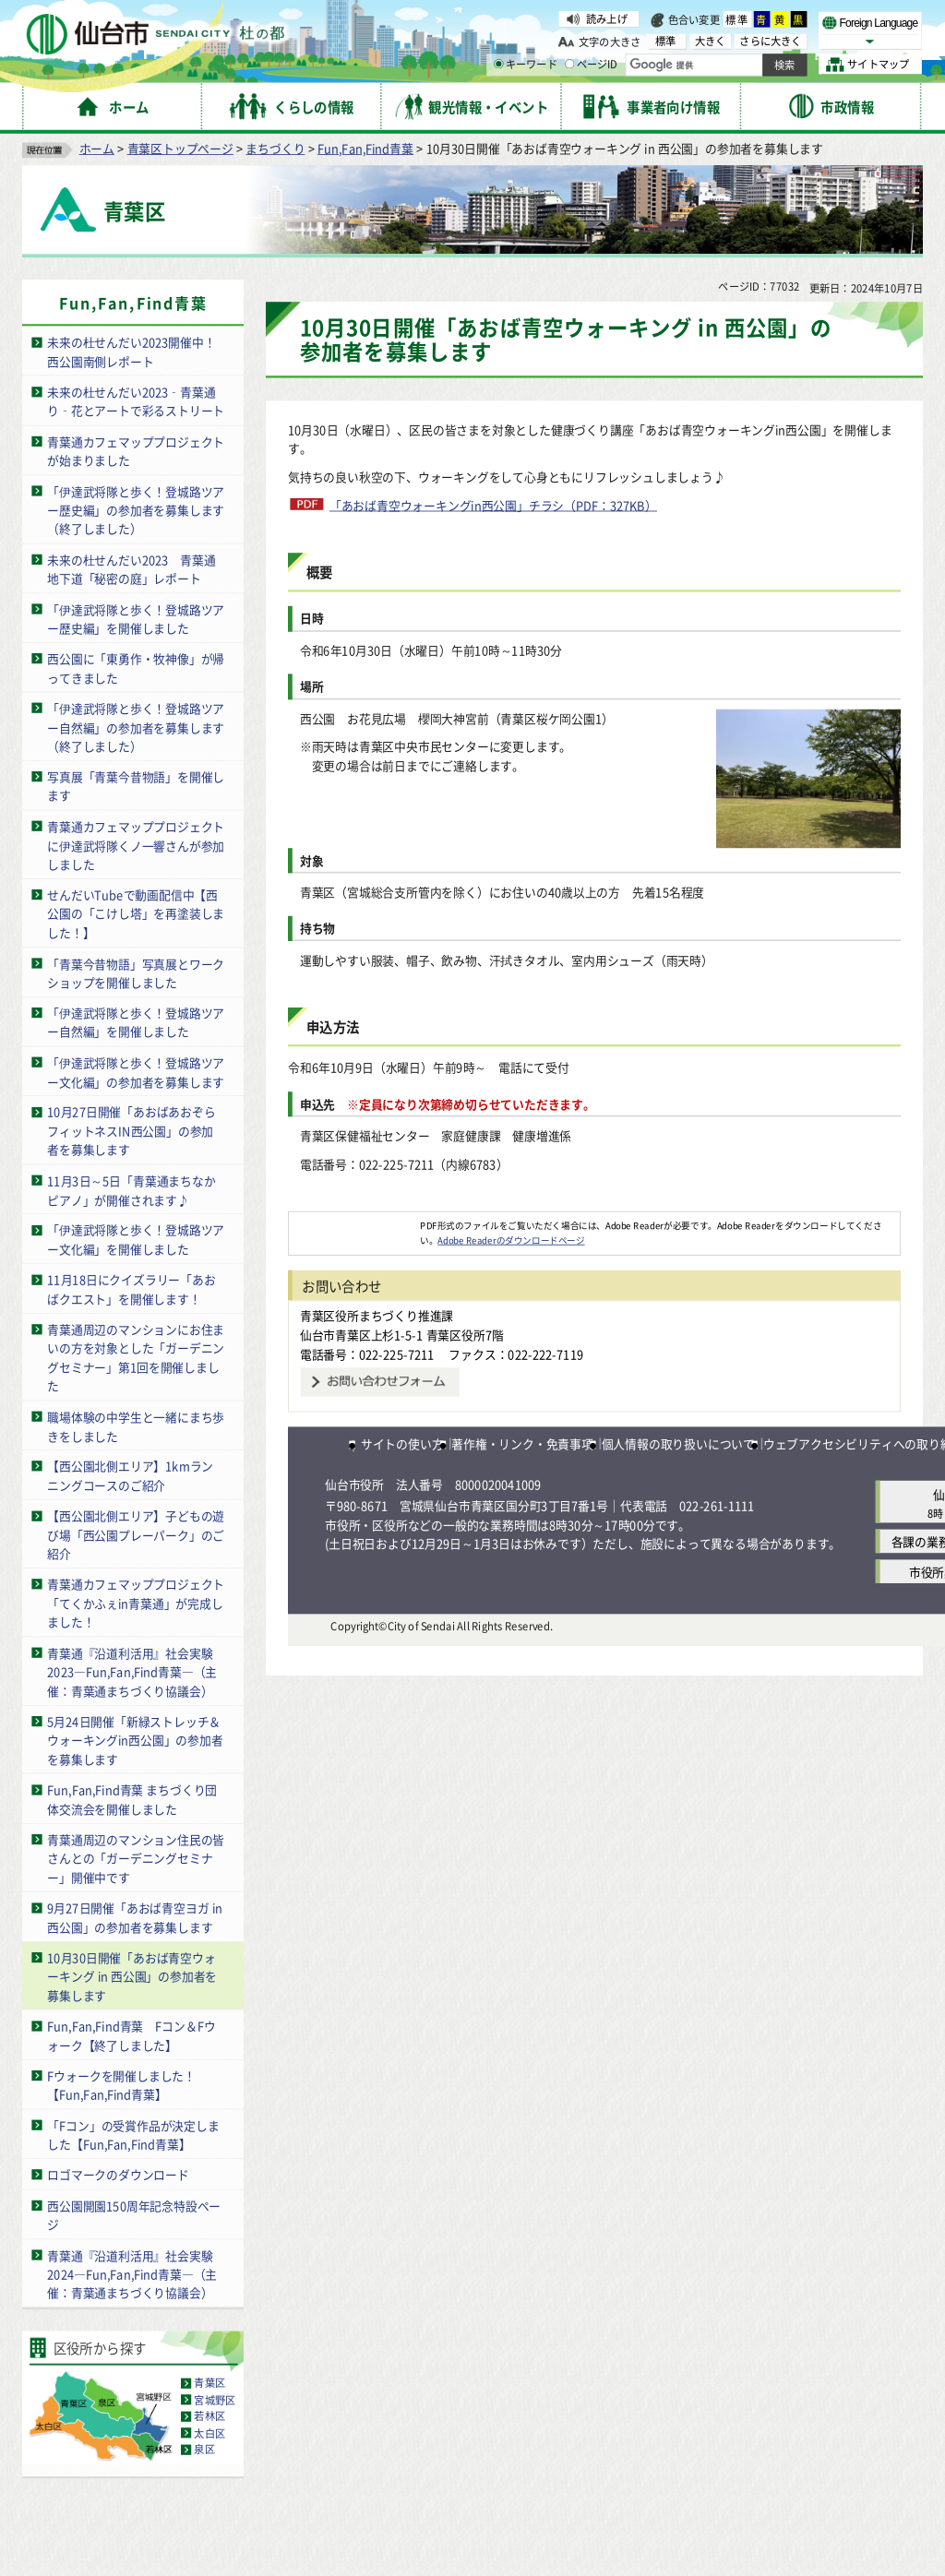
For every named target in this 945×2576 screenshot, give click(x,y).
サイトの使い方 (402, 1443)
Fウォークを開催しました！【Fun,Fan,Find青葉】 (121, 2085)
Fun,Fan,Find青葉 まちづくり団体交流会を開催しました (132, 1799)
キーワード (525, 64)
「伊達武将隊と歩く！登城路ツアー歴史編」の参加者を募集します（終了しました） (135, 509)
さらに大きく (770, 41)
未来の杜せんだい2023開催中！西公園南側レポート (131, 351)
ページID (591, 64)
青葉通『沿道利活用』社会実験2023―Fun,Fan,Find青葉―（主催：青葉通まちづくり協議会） (132, 1671)
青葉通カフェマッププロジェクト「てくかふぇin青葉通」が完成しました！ (135, 1602)
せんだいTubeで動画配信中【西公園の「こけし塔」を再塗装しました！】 (135, 913)
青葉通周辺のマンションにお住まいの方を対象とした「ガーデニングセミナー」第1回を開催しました (135, 1357)
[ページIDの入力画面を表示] (569, 63)
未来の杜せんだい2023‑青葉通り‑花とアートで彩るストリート (135, 401)
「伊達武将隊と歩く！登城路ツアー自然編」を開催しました (135, 1022)
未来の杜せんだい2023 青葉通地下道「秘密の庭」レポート (131, 568)
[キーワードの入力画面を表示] (498, 63)
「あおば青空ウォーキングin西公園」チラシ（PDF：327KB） (493, 505)
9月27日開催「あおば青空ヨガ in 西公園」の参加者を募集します (134, 1917)
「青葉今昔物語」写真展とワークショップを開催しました (135, 972)
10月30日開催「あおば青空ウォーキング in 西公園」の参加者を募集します (132, 1976)
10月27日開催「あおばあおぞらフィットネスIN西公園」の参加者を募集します (131, 1130)
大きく (710, 41)
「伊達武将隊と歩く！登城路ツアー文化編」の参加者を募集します (135, 1072)
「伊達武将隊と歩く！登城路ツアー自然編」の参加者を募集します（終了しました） (135, 727)
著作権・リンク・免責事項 (522, 1443)
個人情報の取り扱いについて (678, 1443)
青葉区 (209, 2383)
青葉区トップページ (180, 148)
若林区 (209, 2416)
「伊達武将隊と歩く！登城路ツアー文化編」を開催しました (135, 1239)
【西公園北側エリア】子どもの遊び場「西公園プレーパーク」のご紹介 (135, 1534)
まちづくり (275, 148)
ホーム (96, 148)
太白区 (209, 2433)
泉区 (204, 2449)
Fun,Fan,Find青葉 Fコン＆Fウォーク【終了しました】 (131, 2035)
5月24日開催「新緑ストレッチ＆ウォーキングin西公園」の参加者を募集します (134, 1740)
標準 (737, 19)
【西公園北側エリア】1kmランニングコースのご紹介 (130, 1475)
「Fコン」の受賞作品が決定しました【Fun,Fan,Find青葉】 (133, 2134)
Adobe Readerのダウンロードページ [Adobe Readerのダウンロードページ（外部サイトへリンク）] (510, 1239)
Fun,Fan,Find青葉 (365, 148)
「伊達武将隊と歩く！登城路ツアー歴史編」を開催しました (135, 618)
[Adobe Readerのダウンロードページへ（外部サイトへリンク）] (354, 1225)
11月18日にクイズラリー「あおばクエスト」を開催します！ (131, 1288)
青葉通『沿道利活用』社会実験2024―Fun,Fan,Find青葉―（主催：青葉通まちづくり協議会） (132, 2273)
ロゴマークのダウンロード (118, 2174)
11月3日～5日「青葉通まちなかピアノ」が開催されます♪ (131, 1190)
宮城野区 (214, 2399)
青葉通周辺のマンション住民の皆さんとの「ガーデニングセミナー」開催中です (135, 1858)
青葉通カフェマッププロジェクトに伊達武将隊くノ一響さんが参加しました (135, 845)
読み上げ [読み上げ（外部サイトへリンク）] (607, 18)
